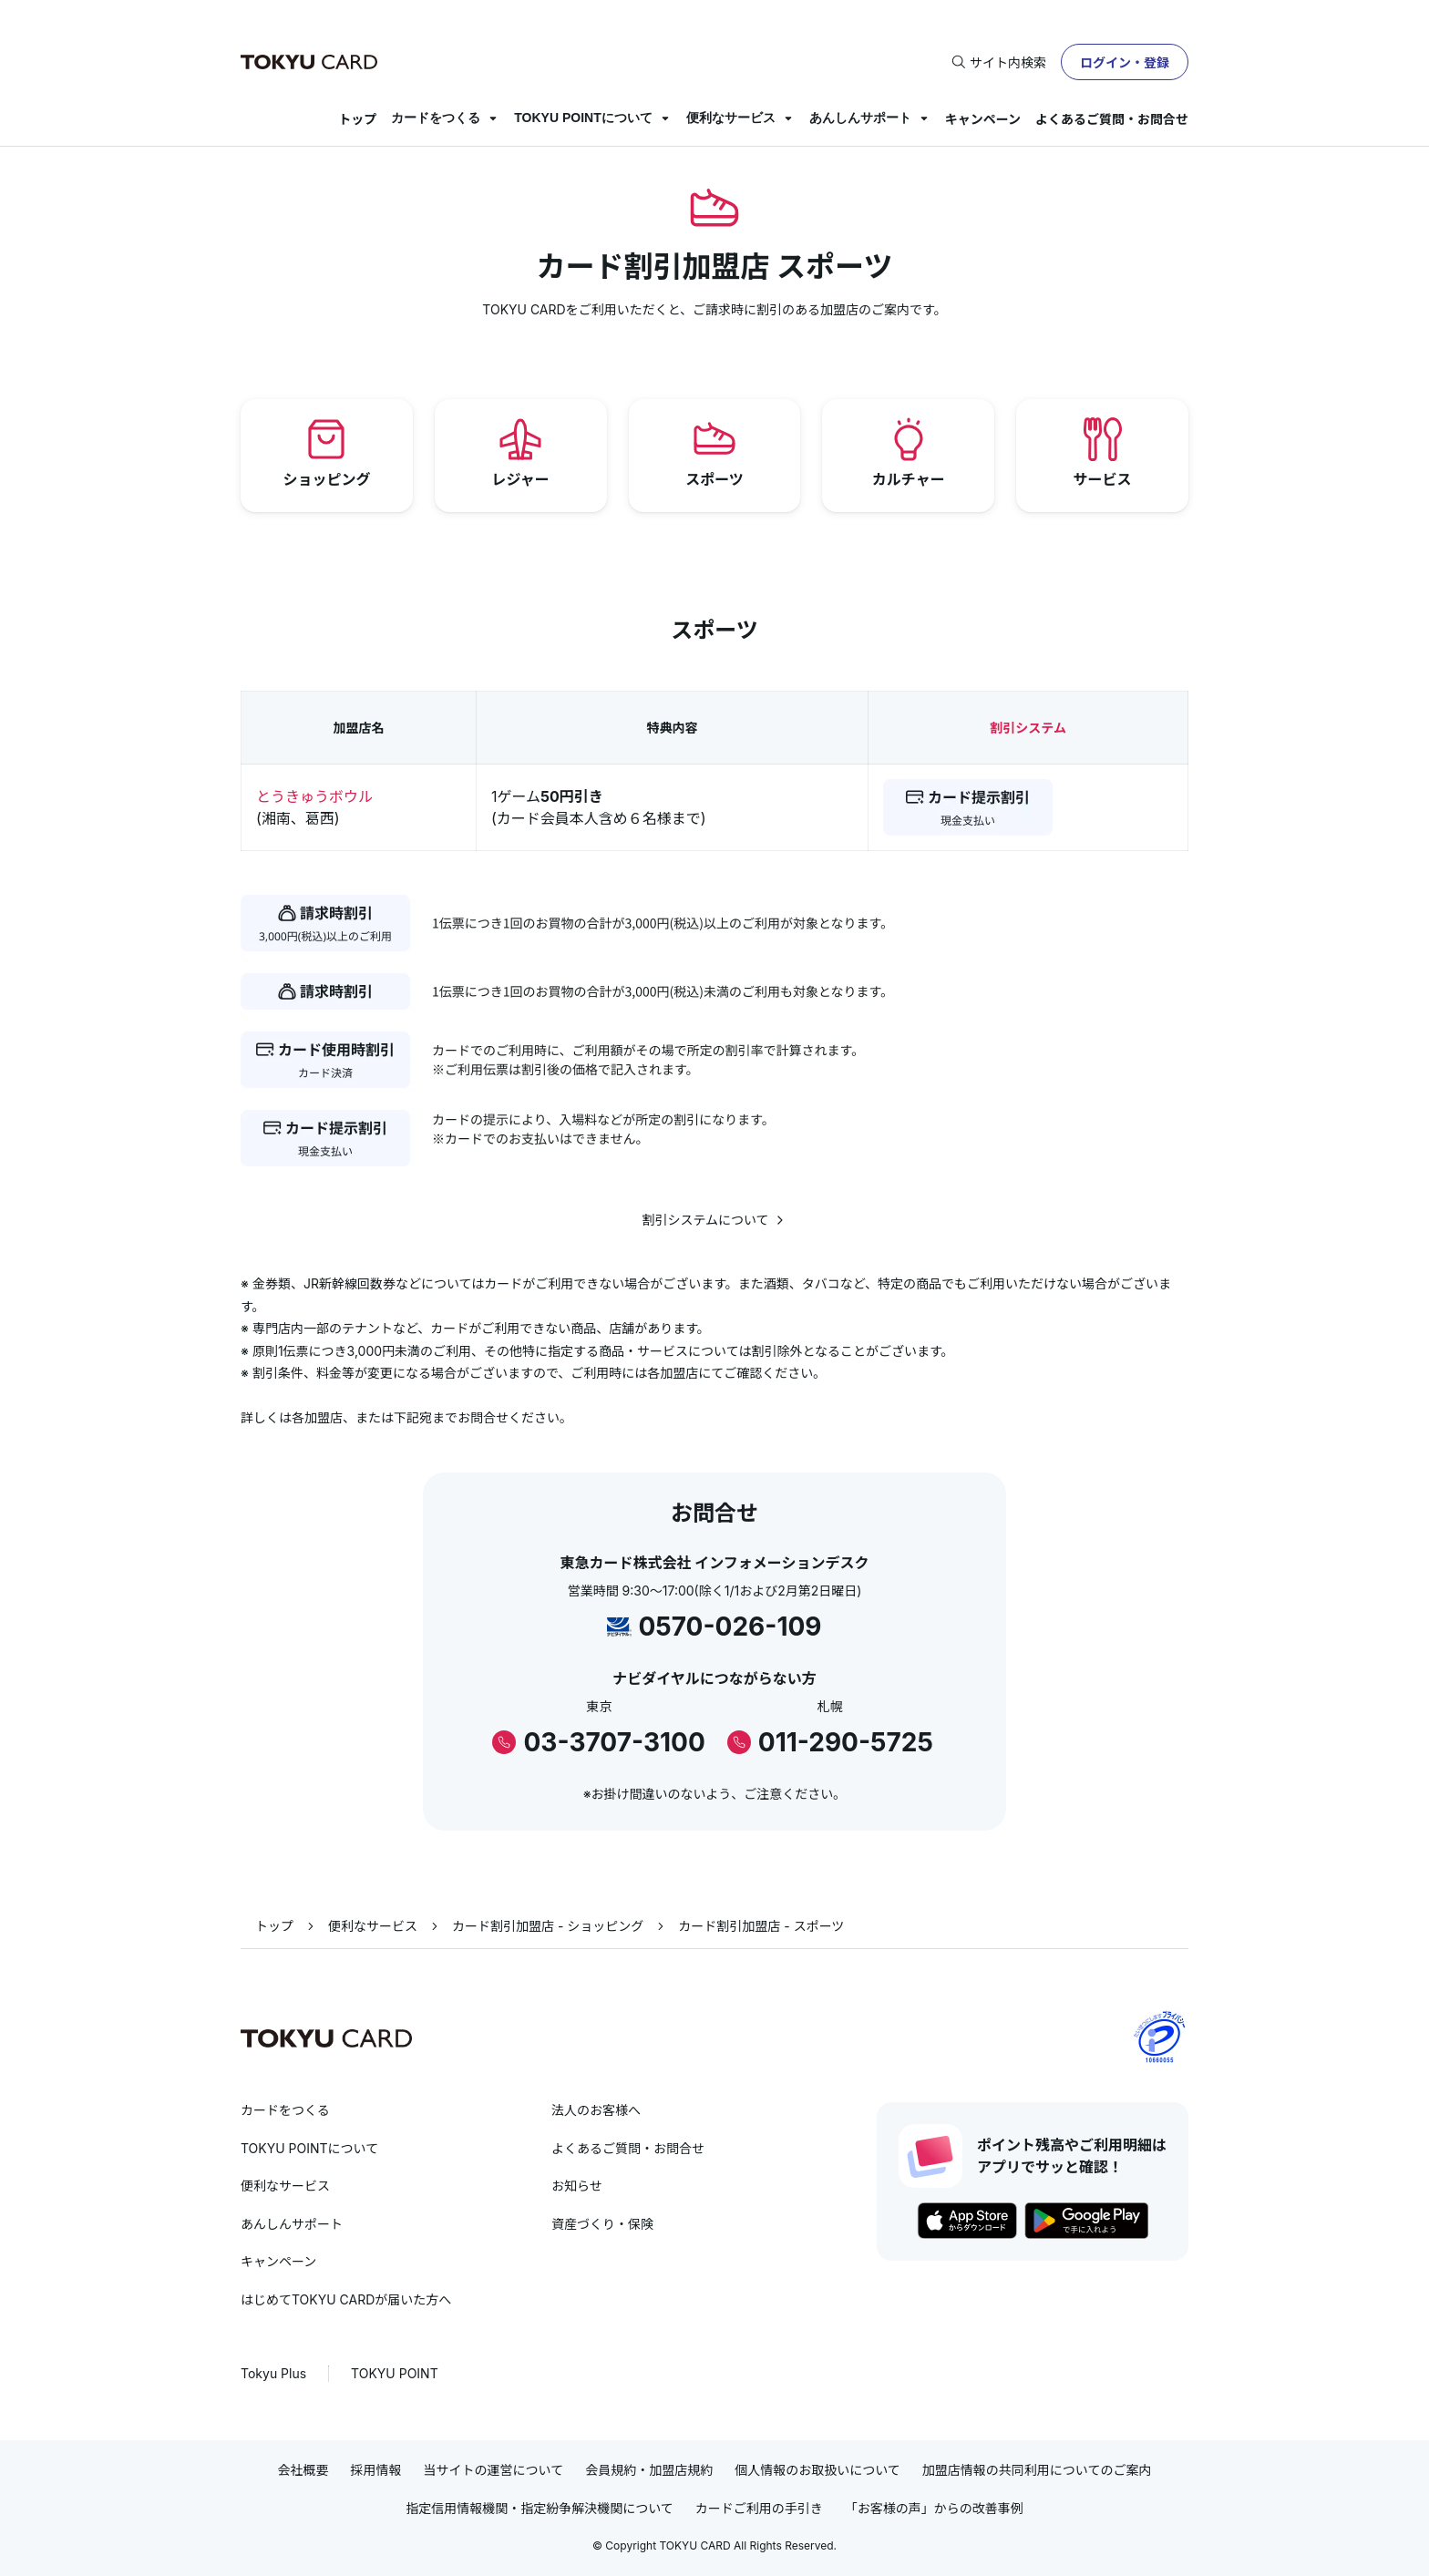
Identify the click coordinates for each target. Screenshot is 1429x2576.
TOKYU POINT (394, 2373)
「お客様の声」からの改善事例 (934, 2508)
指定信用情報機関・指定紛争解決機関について (539, 2508)
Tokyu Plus (273, 2373)
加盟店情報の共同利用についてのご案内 (1037, 2470)
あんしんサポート (860, 117)
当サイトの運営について (494, 2470)
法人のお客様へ (596, 2110)
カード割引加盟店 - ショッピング (547, 1926)
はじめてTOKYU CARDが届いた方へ (346, 2299)
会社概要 (303, 2470)
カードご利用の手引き (759, 2508)
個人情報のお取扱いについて (817, 2470)
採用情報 (376, 2470)
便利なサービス (731, 117)
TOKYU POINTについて (583, 117)
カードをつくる (435, 117)
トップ (357, 119)
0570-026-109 (729, 1626)
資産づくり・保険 (602, 2224)
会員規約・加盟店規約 (649, 2470)
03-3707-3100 (613, 1742)
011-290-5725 (845, 1742)
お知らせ (576, 2185)
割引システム (1028, 727)
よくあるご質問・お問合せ (1111, 119)
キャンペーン (983, 119)
